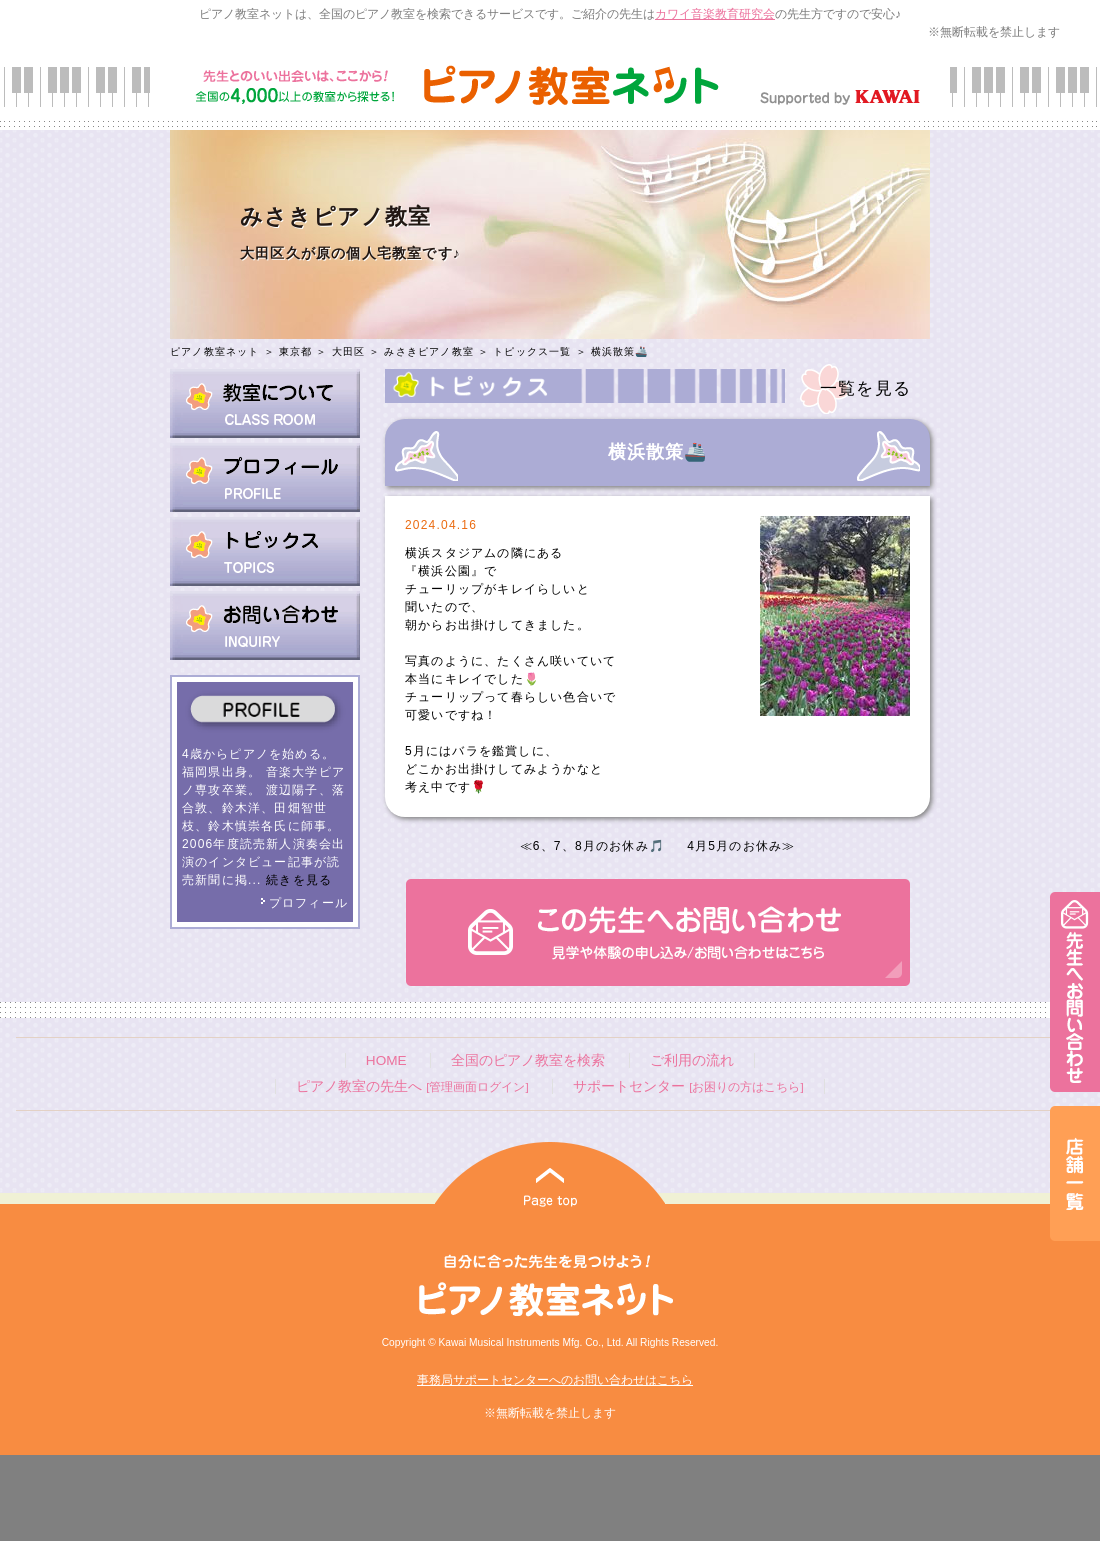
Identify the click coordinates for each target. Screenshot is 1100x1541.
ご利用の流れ (692, 1060)
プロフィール (304, 903)
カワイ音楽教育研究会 (715, 14)
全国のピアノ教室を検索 (528, 1060)
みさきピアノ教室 (429, 351)
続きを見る (299, 880)
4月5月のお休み (734, 846)
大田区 (349, 351)
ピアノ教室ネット (215, 351)
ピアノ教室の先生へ (412, 1086)
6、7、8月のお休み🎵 (599, 846)
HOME (386, 1060)
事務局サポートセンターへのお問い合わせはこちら (555, 1380)
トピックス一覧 (532, 351)
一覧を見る (865, 388)
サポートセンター (688, 1086)
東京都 (296, 351)
